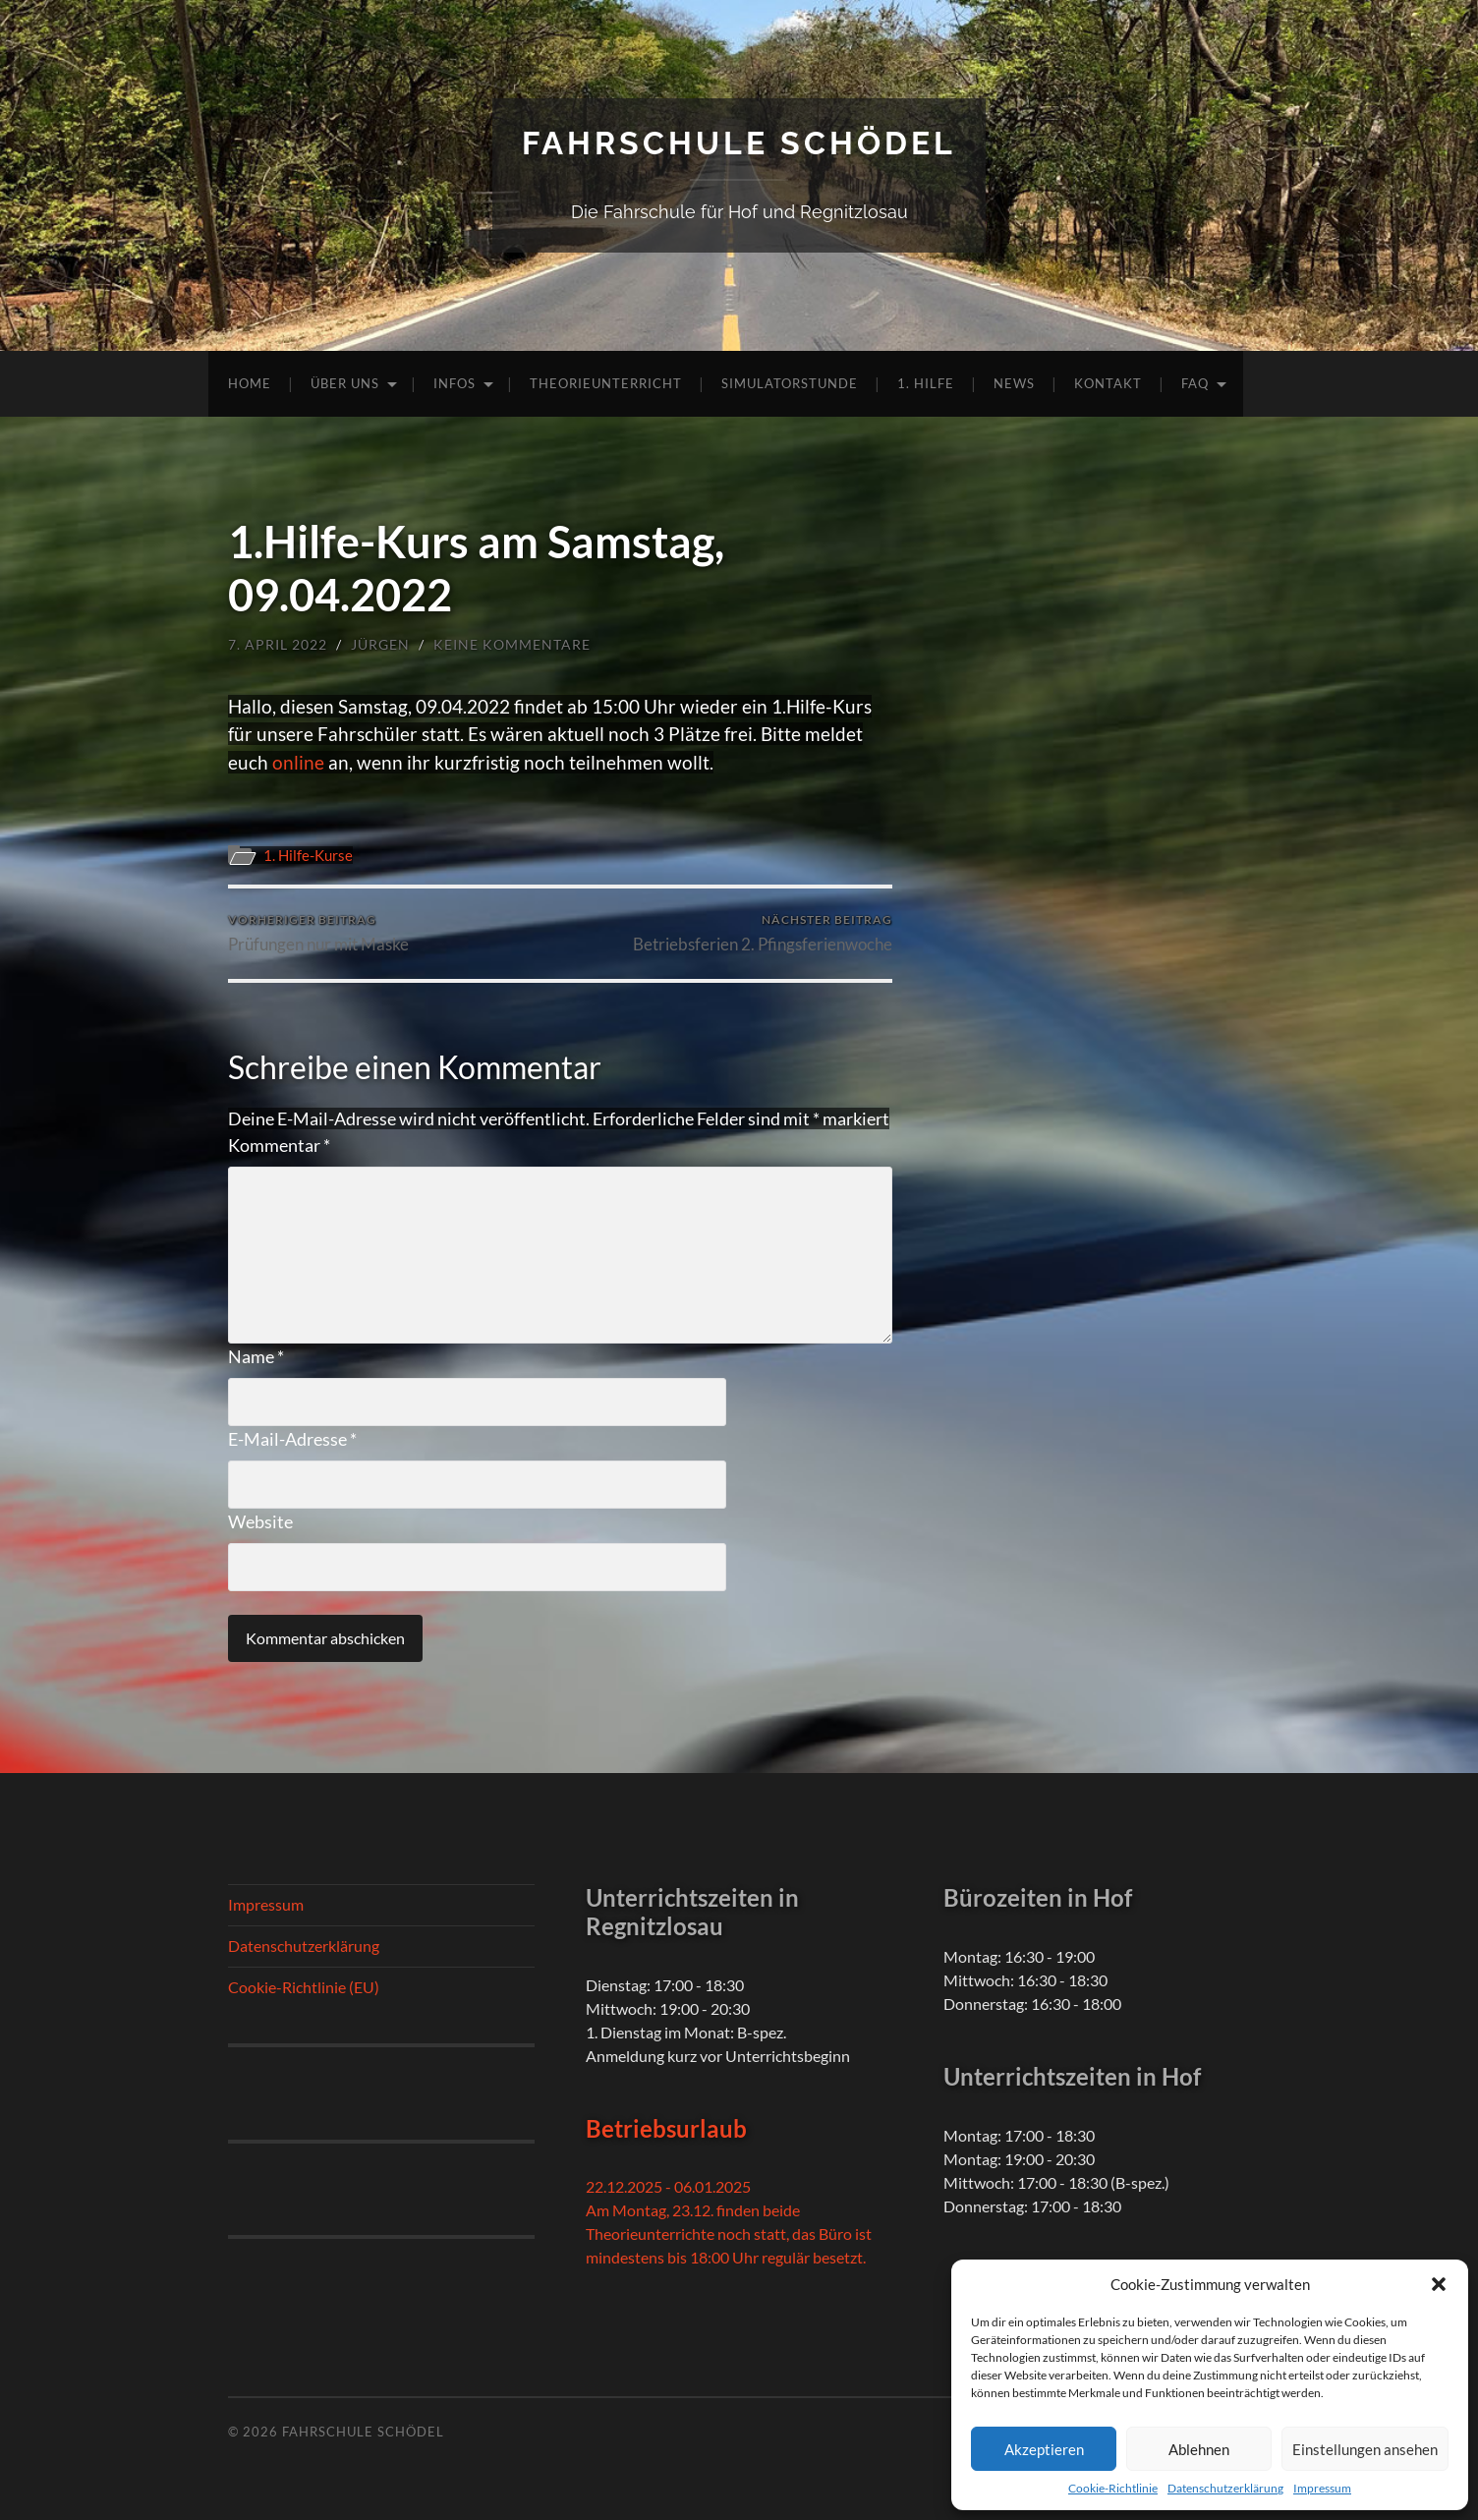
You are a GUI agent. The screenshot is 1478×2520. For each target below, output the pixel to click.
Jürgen (380, 644)
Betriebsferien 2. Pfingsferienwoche (762, 933)
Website (260, 1521)
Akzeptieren (1044, 2449)
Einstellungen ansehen (1365, 2449)
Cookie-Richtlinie (1113, 2488)
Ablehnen (1198, 2449)
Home (249, 383)
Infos (454, 383)
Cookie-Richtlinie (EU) (303, 1986)
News (1014, 383)
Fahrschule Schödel (739, 143)
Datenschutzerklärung (1225, 2488)
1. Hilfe (925, 383)
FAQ (1195, 383)
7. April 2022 (277, 644)
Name (256, 1356)
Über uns (345, 383)
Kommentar (279, 1145)
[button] (1439, 2284)
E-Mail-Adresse (292, 1439)
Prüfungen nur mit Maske (318, 933)
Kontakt (1108, 383)
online (300, 762)
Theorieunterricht (606, 383)
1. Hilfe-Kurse (308, 855)
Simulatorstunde (789, 383)
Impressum (1322, 2488)
